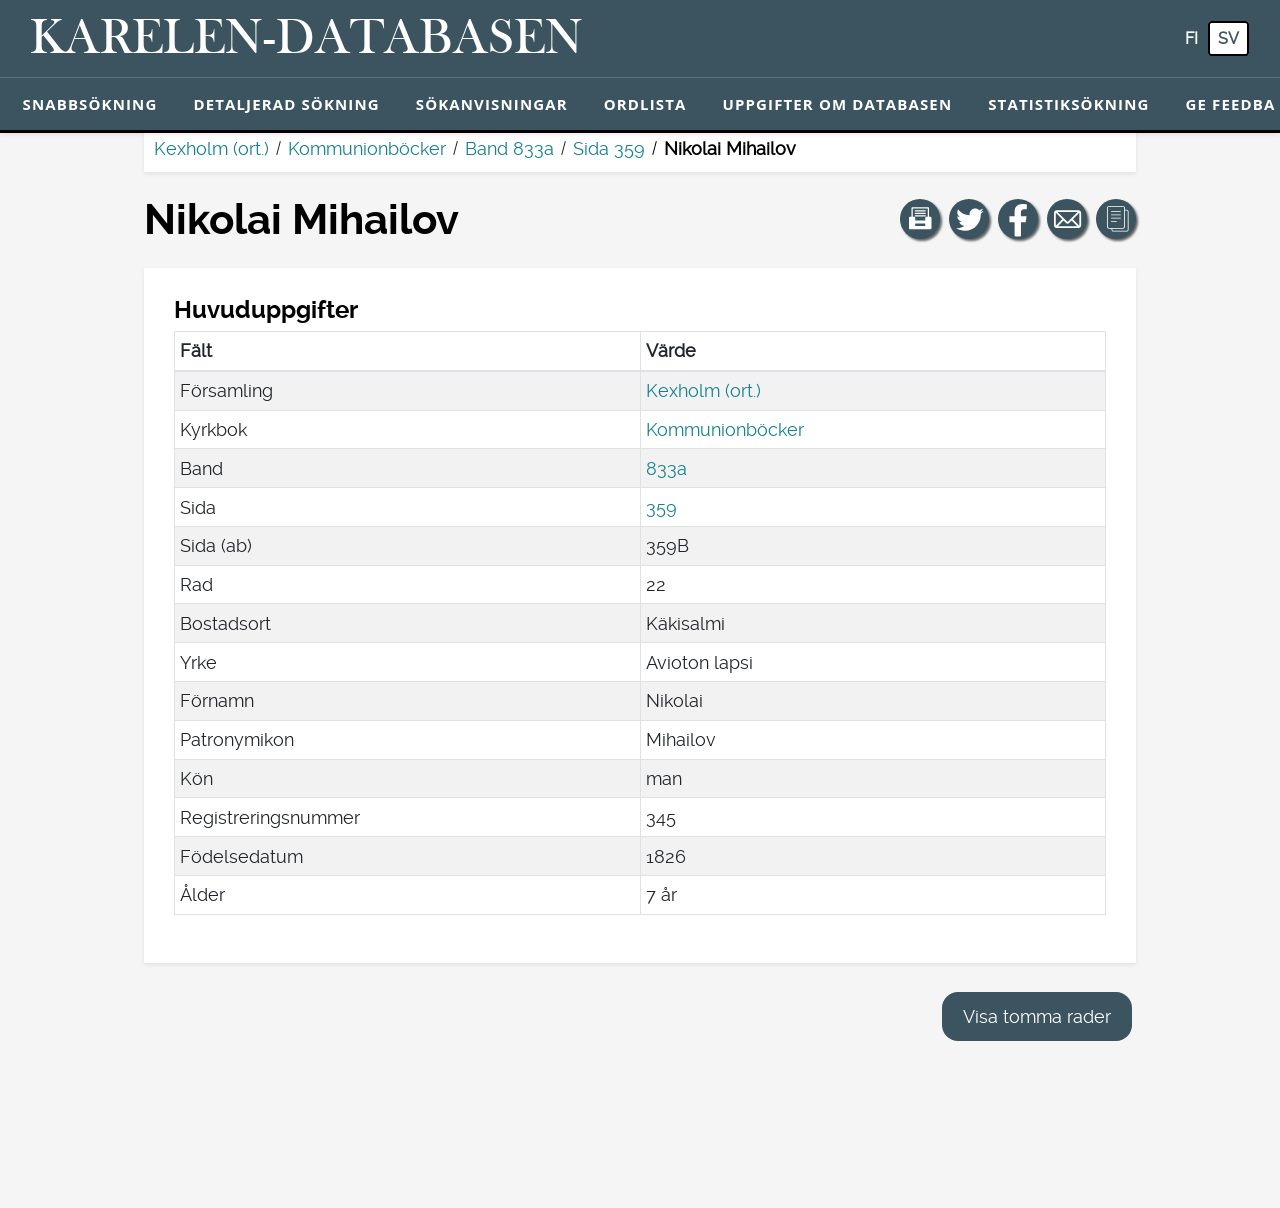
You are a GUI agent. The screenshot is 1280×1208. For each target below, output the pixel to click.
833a (666, 468)
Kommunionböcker (367, 148)
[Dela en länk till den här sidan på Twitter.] (969, 219)
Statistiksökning (1068, 104)
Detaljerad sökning (286, 104)
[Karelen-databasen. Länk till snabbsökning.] (306, 39)
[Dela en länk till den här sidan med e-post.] (1067, 219)
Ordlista (645, 104)
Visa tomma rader (1037, 1016)
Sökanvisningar (492, 104)
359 (661, 507)
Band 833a (509, 148)
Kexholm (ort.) (211, 148)
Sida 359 (609, 148)
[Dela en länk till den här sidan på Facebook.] (1018, 219)
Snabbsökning (90, 104)
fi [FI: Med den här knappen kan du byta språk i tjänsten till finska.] (1191, 38)
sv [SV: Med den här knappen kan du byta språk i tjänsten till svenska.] (1228, 38)
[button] (920, 219)
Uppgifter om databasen (837, 104)
